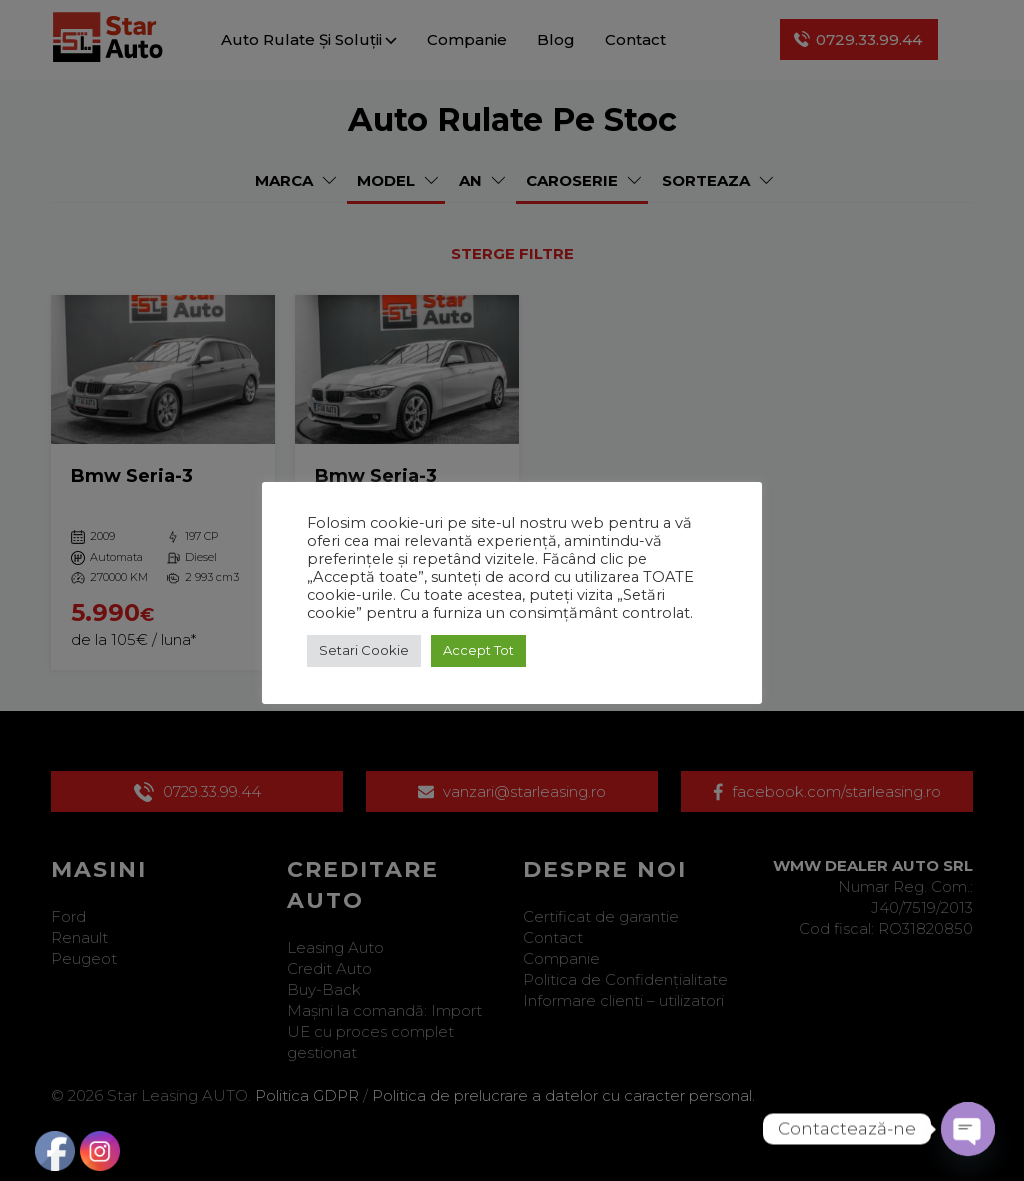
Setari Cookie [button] (364, 650)
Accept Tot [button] (478, 650)
